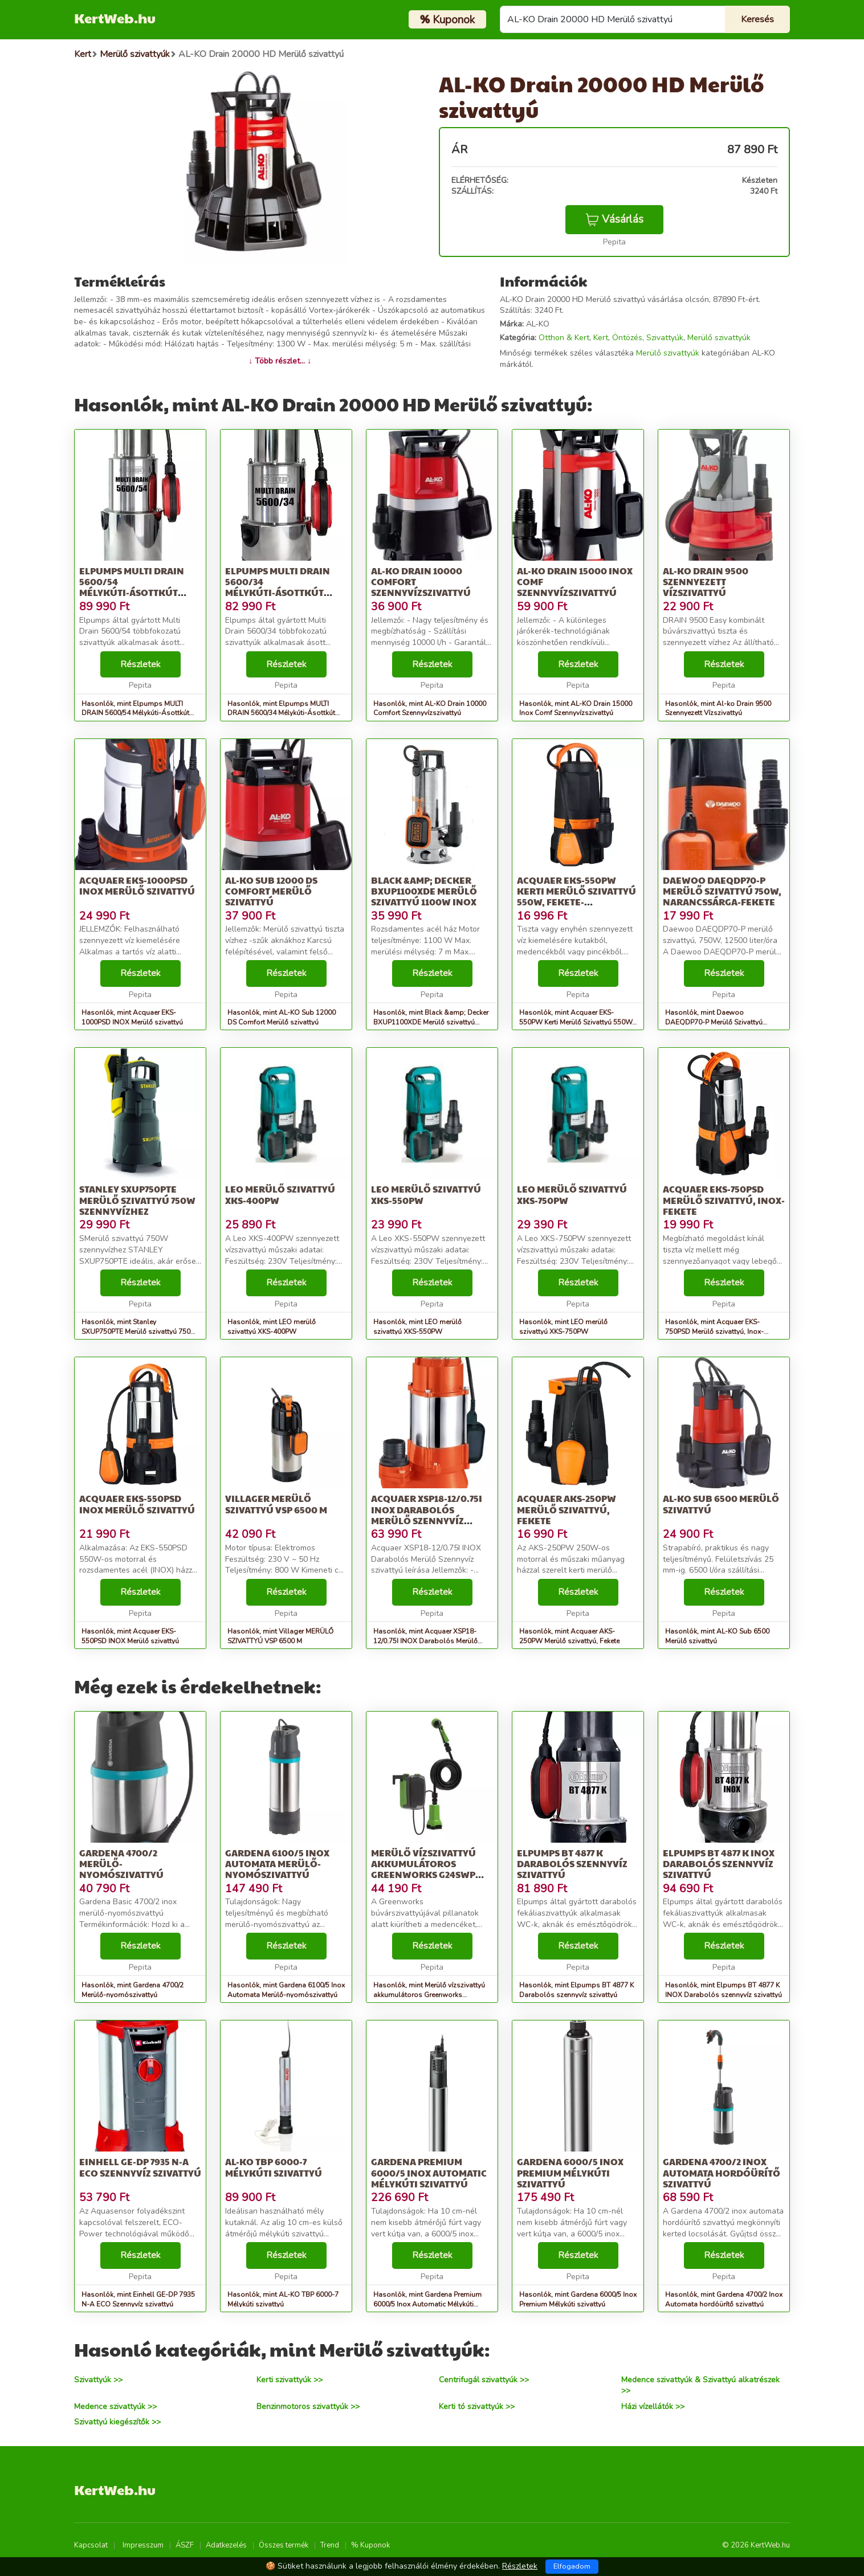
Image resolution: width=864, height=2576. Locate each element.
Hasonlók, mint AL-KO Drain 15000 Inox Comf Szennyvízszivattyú (575, 708)
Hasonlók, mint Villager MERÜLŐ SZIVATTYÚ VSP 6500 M (280, 1636)
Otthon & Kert (564, 337)
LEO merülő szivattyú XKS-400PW (280, 1194)
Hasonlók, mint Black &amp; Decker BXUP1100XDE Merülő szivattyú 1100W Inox (430, 1022)
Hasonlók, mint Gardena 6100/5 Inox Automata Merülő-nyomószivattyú (286, 1990)
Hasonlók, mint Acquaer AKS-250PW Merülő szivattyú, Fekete (569, 1636)
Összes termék (283, 2545)
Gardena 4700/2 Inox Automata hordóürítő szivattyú (721, 2172)
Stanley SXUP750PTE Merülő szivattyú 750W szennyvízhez (137, 1199)
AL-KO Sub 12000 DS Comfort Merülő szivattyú (271, 890)
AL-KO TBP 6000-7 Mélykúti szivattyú (273, 2167)
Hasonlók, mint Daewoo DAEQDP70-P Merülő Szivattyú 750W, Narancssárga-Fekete (714, 1022)
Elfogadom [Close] (571, 2566)
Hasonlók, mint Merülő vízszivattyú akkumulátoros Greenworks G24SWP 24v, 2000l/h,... (429, 1995)
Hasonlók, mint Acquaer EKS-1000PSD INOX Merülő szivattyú (132, 1017)
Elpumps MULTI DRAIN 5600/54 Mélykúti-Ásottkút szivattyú (131, 587)
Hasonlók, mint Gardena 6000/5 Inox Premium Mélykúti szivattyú (578, 2299)
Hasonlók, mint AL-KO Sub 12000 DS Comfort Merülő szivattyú (281, 1017)
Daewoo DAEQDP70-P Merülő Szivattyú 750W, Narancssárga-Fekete (722, 890)
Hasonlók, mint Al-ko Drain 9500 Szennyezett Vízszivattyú (718, 708)
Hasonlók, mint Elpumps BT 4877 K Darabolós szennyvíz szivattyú (576, 1990)
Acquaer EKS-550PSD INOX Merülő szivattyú (137, 1504)
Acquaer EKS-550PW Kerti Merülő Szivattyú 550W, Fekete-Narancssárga (576, 896)
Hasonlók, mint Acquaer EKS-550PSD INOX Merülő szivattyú (130, 1636)
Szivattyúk (664, 337)
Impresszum (143, 2545)
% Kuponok (370, 2545)
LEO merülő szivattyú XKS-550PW (426, 1194)
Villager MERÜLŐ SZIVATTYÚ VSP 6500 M (276, 1504)
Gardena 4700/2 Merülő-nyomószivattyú (121, 1863)
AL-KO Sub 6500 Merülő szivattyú (721, 1504)
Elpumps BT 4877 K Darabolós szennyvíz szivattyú (572, 1863)
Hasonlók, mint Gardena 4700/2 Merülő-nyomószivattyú (132, 1990)
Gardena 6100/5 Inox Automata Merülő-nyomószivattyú (277, 1863)
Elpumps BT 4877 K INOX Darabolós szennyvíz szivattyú (719, 1863)
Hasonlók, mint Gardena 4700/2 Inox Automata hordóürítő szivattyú (724, 2299)
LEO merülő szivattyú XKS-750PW (572, 1194)
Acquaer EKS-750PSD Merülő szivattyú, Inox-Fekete (724, 1199)
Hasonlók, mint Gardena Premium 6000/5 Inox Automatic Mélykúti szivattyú (427, 2304)
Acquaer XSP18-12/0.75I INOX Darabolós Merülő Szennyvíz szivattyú (426, 1515)
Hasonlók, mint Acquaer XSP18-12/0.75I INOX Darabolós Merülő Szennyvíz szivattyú (425, 1641)
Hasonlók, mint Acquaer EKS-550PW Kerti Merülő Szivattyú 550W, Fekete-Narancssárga (576, 1022)
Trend (329, 2545)
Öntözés (627, 337)
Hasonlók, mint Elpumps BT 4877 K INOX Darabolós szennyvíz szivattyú (723, 1990)
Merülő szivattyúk (719, 337)
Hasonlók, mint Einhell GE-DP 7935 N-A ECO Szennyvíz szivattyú (138, 2299)
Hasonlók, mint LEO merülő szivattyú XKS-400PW (271, 1326)
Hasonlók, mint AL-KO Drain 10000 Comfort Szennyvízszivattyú (429, 708)
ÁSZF (185, 2545)
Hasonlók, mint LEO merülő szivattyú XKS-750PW (563, 1326)
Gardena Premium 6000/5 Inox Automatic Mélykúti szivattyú (429, 2172)
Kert (600, 337)
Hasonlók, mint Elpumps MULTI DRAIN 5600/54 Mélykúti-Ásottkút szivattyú (135, 713)
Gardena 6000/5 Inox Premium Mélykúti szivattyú (570, 2172)
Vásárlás (614, 219)
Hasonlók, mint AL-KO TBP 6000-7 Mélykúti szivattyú (283, 2299)
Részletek (140, 664)
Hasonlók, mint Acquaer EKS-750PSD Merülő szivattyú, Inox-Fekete (714, 1331)
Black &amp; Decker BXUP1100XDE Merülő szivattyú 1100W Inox (424, 890)
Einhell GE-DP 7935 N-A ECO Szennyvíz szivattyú (140, 2167)
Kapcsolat (91, 2545)
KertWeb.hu (115, 17)
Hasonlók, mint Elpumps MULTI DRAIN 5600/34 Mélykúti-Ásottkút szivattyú (281, 713)
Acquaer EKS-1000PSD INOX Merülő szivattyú (137, 885)
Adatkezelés (226, 2545)
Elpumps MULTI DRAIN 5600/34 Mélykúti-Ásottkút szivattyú (277, 587)
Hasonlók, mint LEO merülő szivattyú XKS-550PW (417, 1326)
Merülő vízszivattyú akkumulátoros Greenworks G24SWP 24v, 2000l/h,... (423, 1869)
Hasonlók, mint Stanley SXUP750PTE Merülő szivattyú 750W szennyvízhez (139, 1331)
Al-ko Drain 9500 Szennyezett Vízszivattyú (705, 581)
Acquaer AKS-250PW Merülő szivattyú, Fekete (566, 1509)
